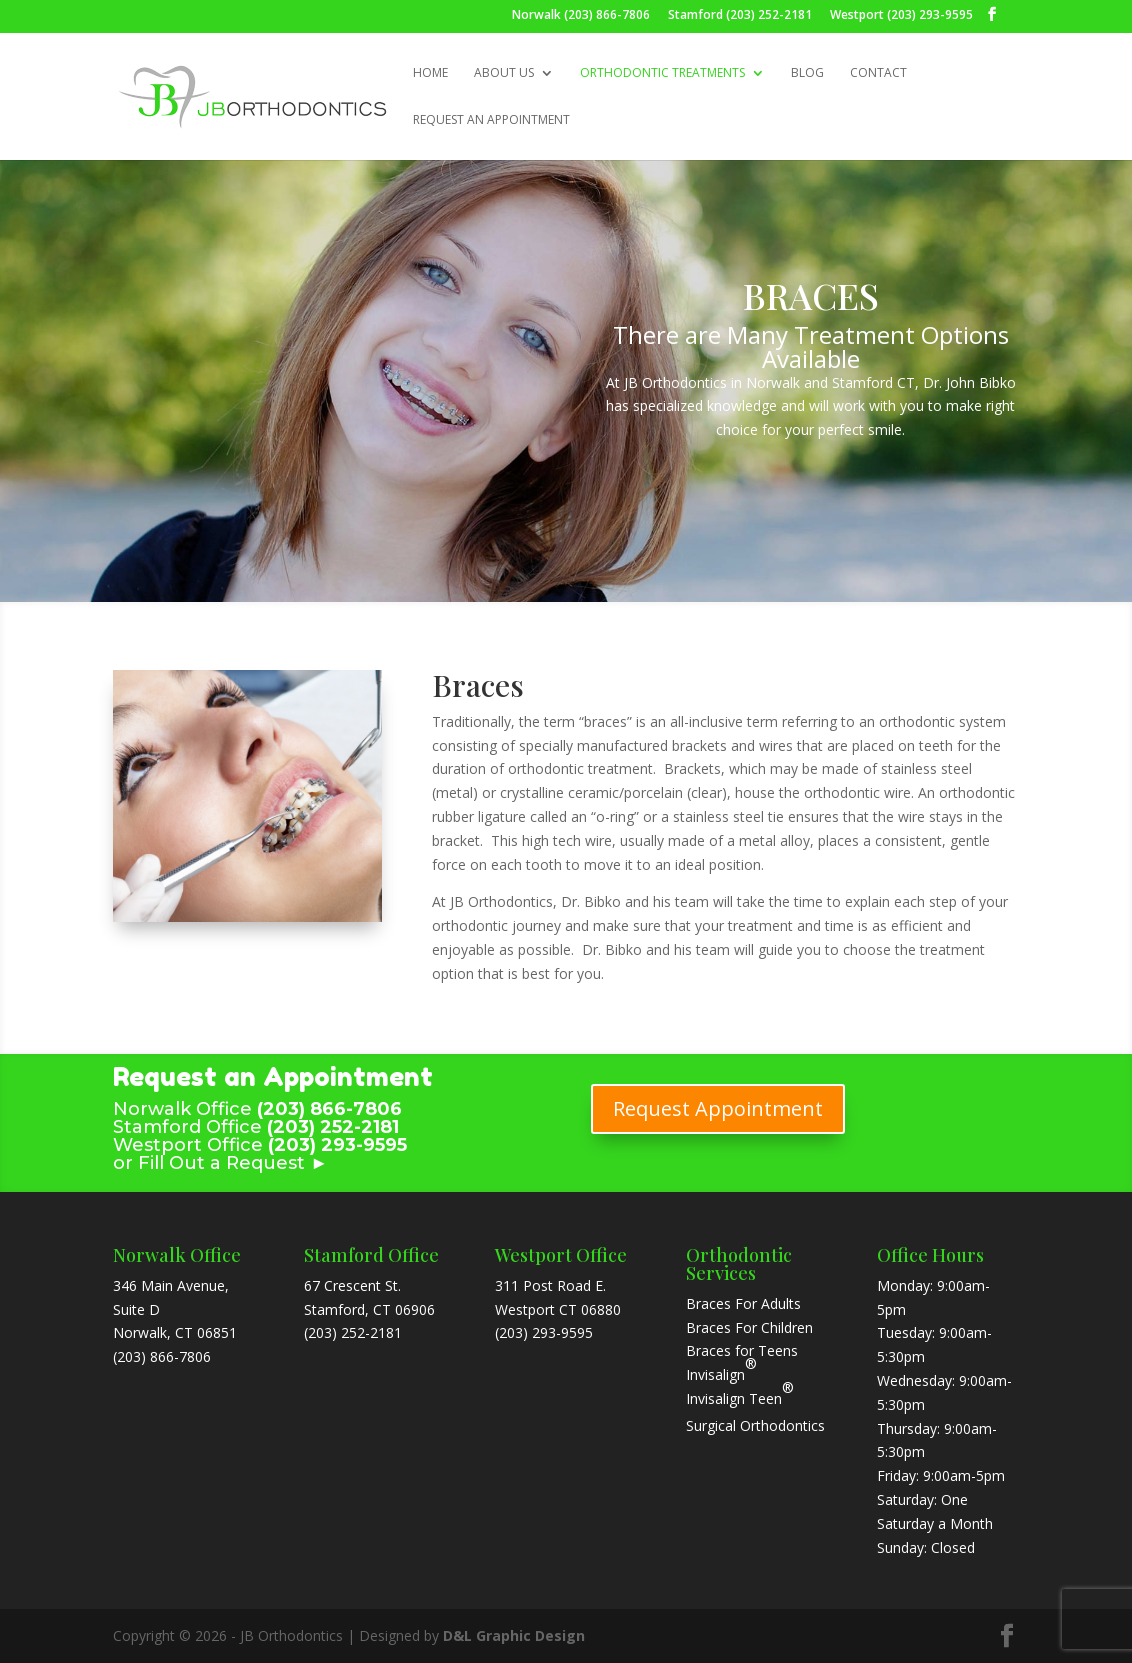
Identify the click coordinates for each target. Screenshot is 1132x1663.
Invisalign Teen (740, 1393)
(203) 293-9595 (544, 1332)
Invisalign (715, 1374)
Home (430, 73)
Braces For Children (749, 1327)
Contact (878, 73)
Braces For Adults (743, 1303)
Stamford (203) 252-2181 (740, 16)
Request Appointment (718, 1108)
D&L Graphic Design (514, 1635)
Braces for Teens (742, 1350)
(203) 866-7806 (162, 1356)
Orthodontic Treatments (662, 73)
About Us (504, 73)
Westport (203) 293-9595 (901, 16)
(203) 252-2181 (353, 1332)
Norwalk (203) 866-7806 (581, 16)
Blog (807, 73)
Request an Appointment (491, 120)
